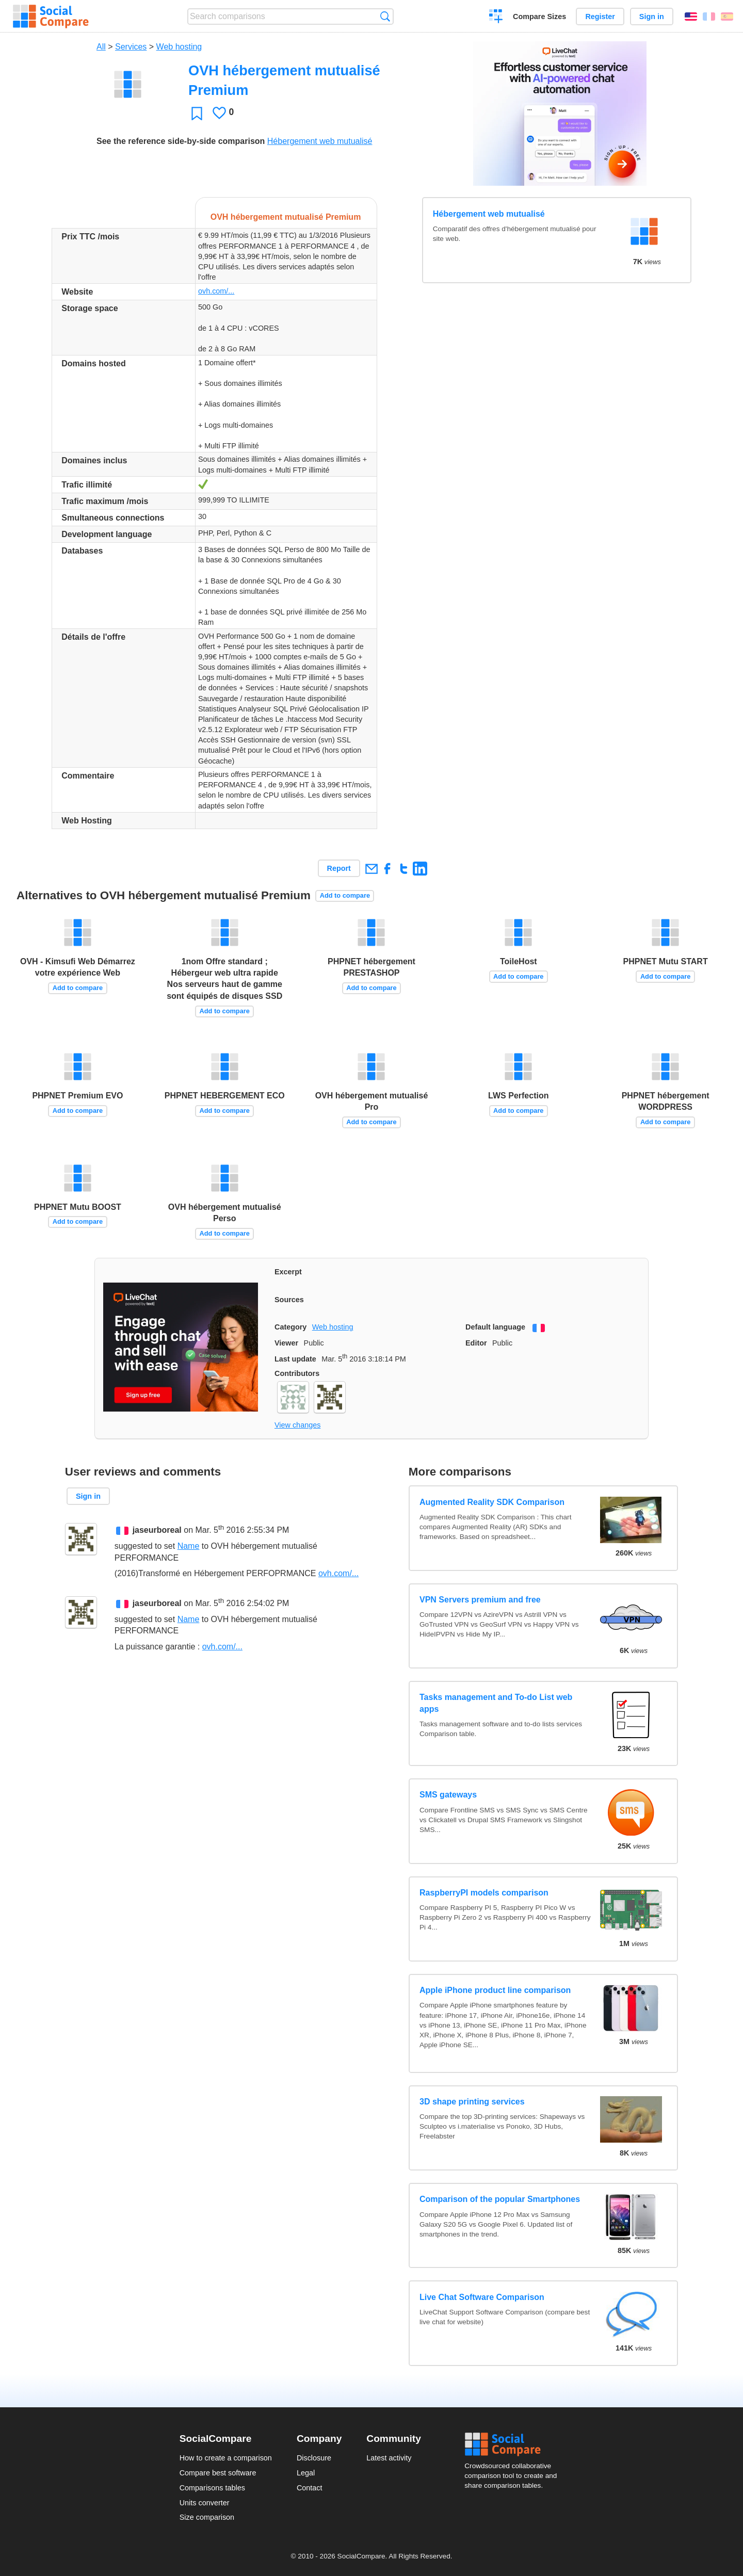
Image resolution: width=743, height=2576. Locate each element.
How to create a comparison (226, 2458)
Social (513, 2444)
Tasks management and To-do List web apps (495, 1703)
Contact (309, 2488)
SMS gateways (448, 1794)
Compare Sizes (539, 16)
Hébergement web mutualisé (320, 141)
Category (290, 1327)
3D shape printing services (472, 2101)
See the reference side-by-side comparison (180, 141)
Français (709, 16)
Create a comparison (496, 17)
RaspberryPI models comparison (483, 1892)
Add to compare (345, 895)
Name (188, 1546)
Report (339, 868)
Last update (295, 1359)
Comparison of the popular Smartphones (499, 2199)
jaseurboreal (157, 1530)
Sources (289, 1299)
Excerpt (288, 1272)
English (691, 16)
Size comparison (207, 2517)
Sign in (651, 16)
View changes (297, 1425)
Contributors (296, 1373)
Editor (476, 1343)
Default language (495, 1327)
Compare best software (218, 2473)
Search (385, 16)
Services (131, 46)
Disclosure (314, 2458)
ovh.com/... (216, 291)
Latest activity (388, 2458)
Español (727, 16)
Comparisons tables (212, 2488)
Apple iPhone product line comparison (495, 1990)
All (101, 46)
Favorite (197, 113)
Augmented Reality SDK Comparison (491, 1502)
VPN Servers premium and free (480, 1599)
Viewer (286, 1343)
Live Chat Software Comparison (481, 2297)
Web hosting (179, 46)
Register (600, 16)
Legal (306, 2473)
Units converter (205, 2503)
